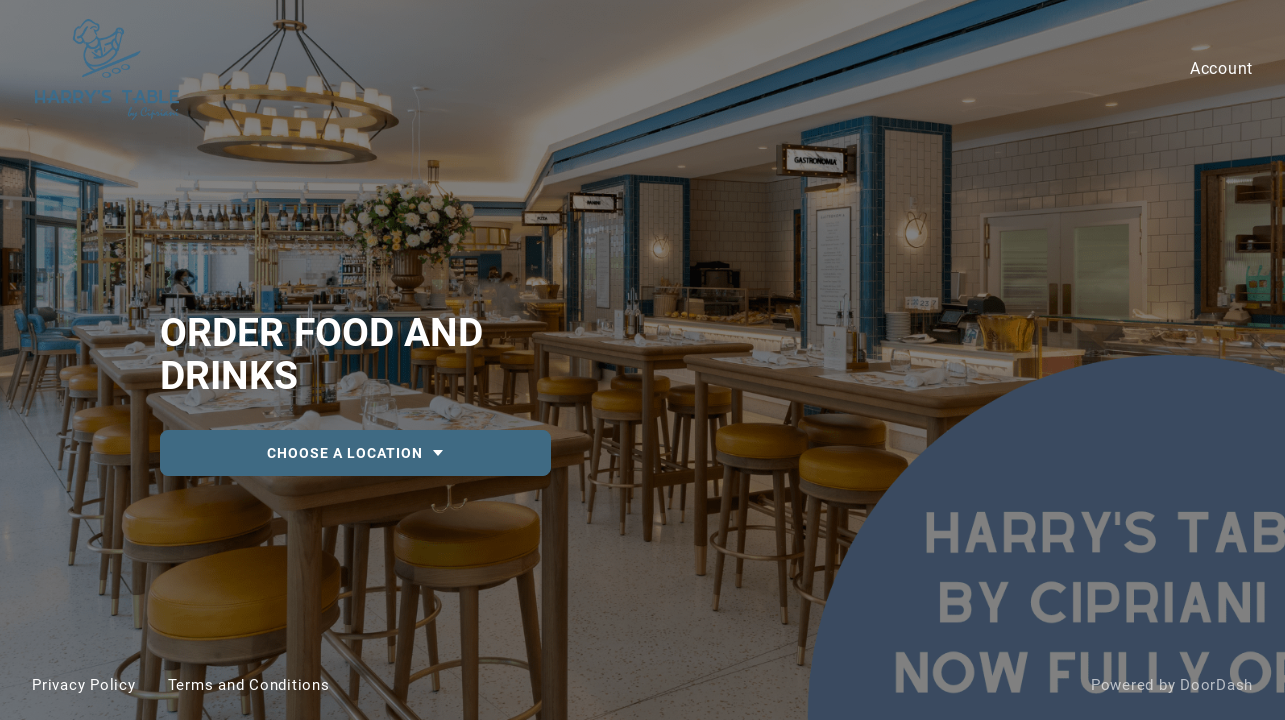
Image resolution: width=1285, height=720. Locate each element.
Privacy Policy (84, 685)
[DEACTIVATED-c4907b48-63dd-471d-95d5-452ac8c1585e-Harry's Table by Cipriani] (642, 360)
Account (1221, 68)
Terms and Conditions (249, 685)
